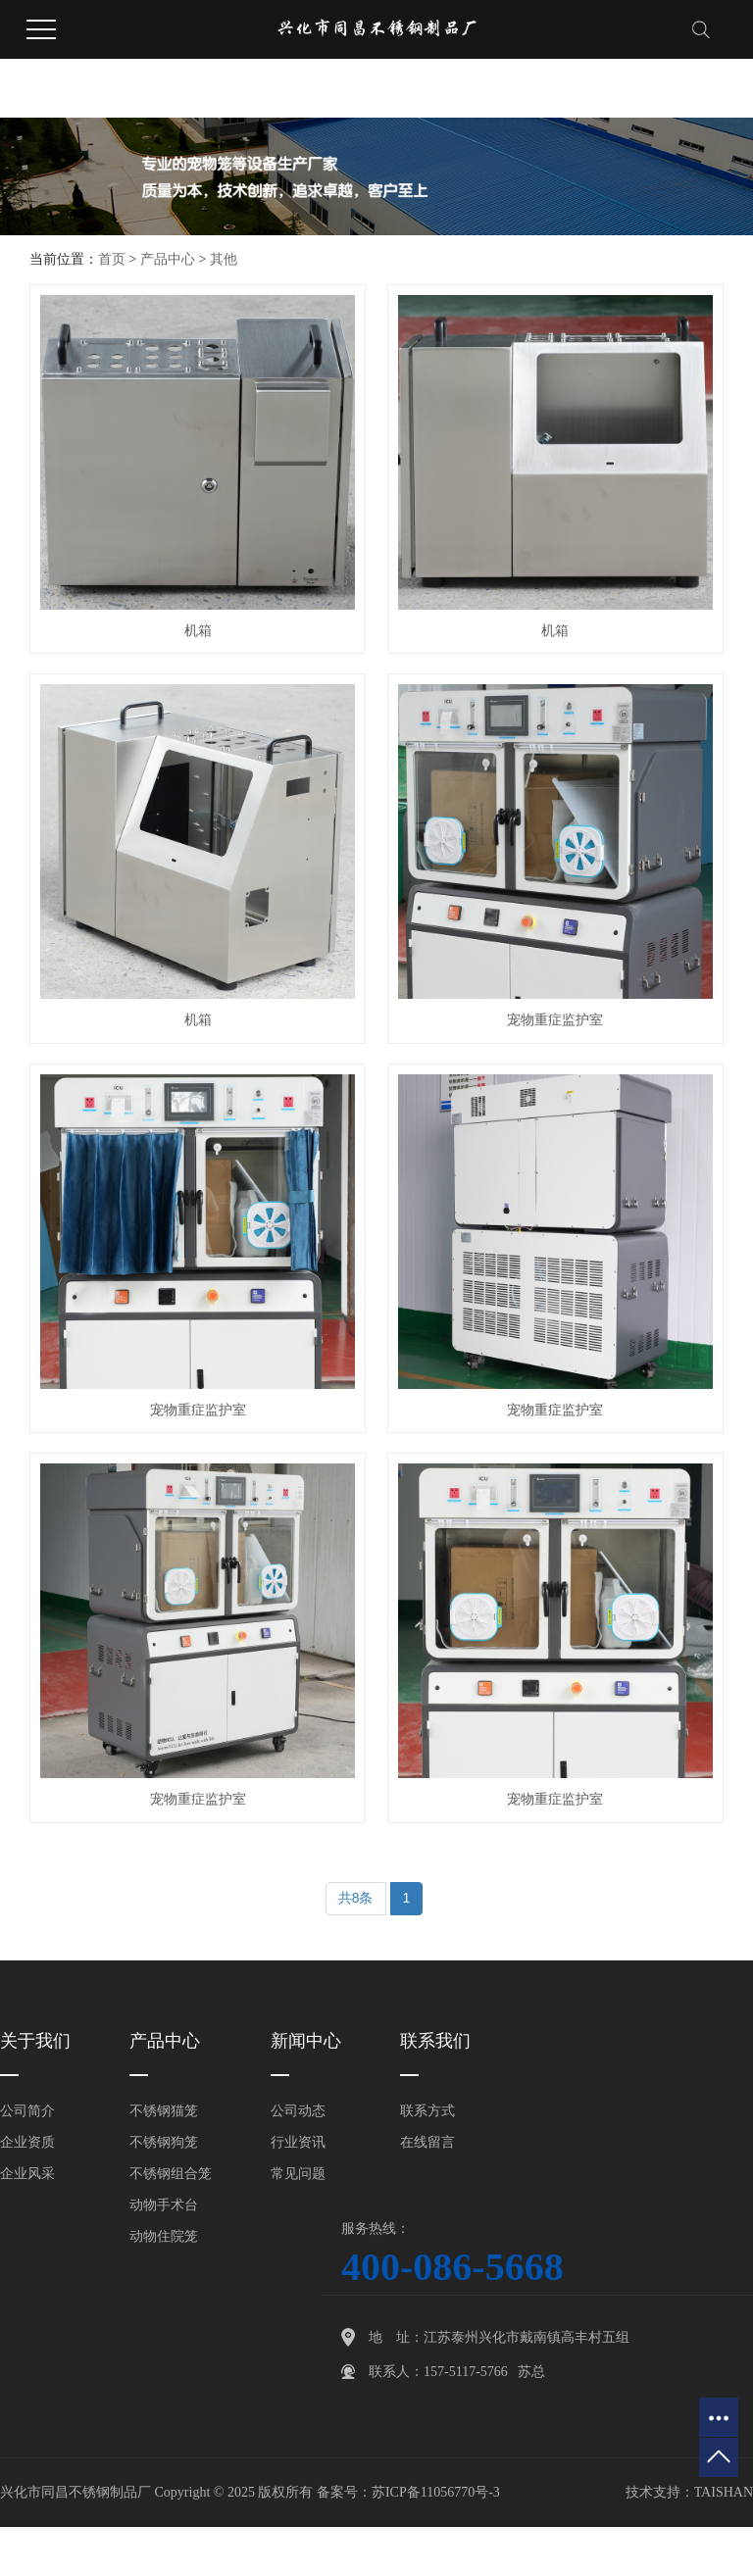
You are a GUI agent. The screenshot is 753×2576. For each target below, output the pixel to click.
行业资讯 (298, 2142)
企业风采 (27, 2173)
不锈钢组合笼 (170, 2173)
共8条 (356, 1898)
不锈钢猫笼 (163, 2111)
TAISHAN (723, 2492)
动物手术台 (163, 2205)
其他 (223, 259)
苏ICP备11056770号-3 (436, 2492)
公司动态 (298, 2111)
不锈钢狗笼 (163, 2142)
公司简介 (27, 2111)
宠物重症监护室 (555, 1020)
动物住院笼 (163, 2236)
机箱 (198, 630)
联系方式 (427, 2111)
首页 (112, 259)
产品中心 (167, 259)
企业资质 (27, 2142)
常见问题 (298, 2173)
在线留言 (427, 2142)
